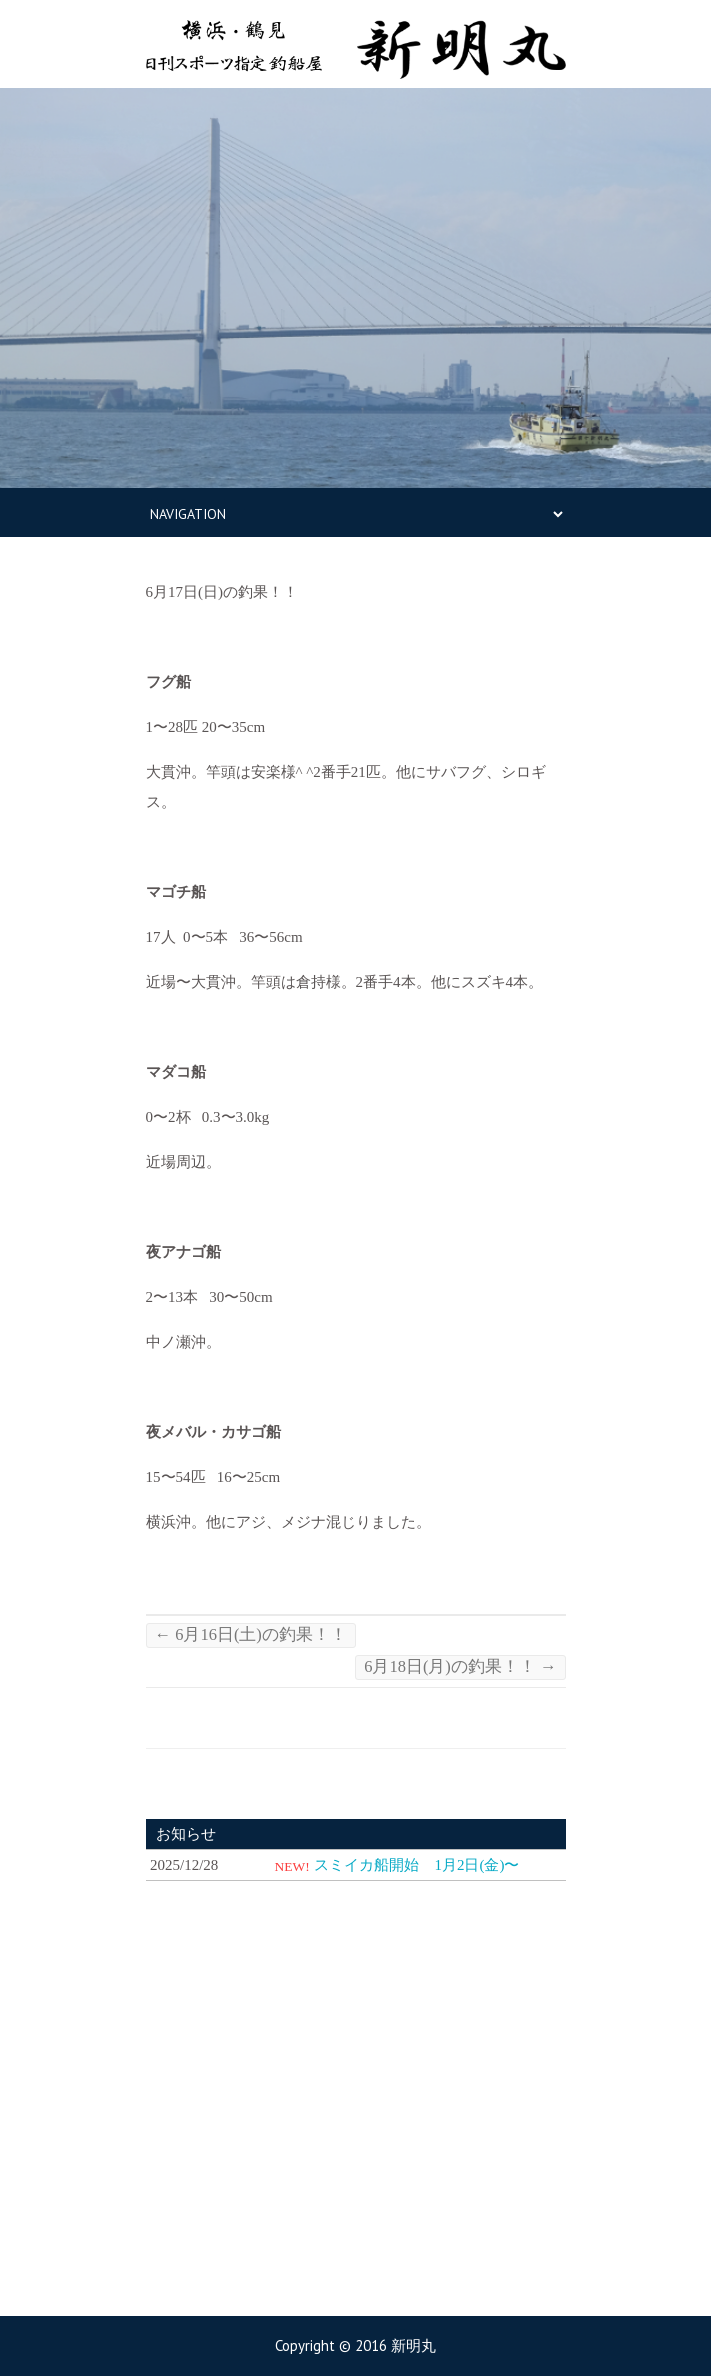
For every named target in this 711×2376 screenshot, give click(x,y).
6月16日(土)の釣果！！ (251, 1634)
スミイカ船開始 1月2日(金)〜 (416, 1865)
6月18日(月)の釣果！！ (460, 1666)
